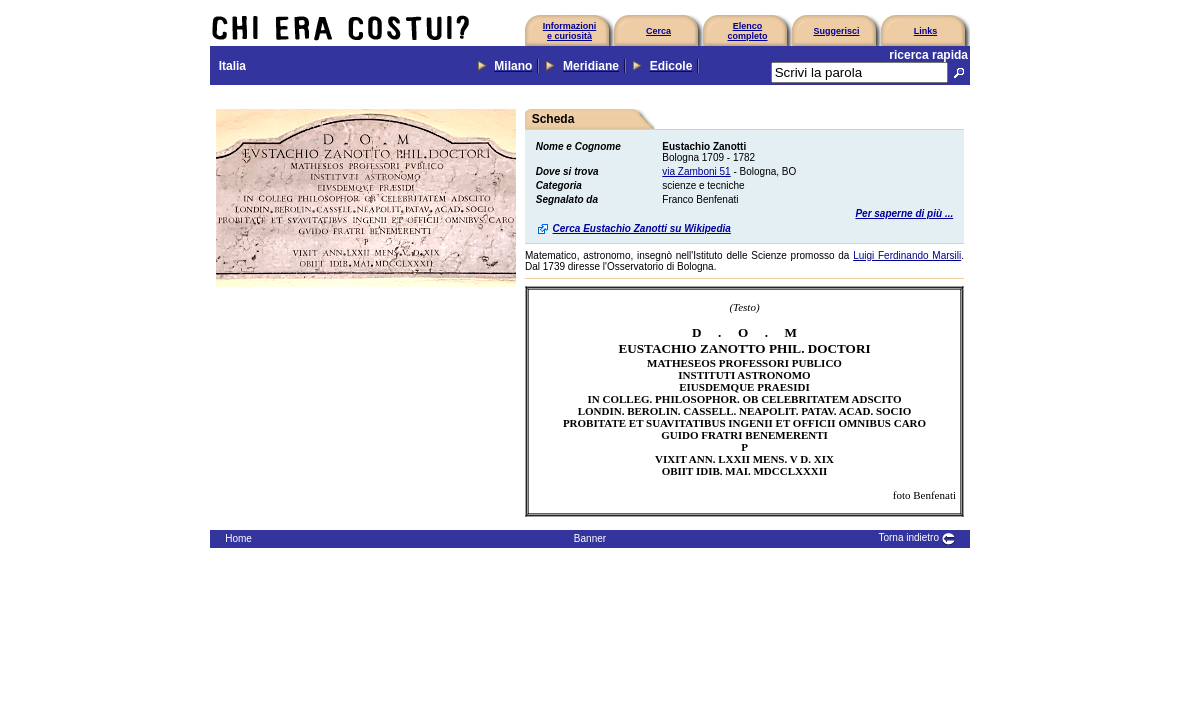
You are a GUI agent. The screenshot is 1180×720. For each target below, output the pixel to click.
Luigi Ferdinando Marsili (907, 255)
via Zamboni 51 (696, 171)
